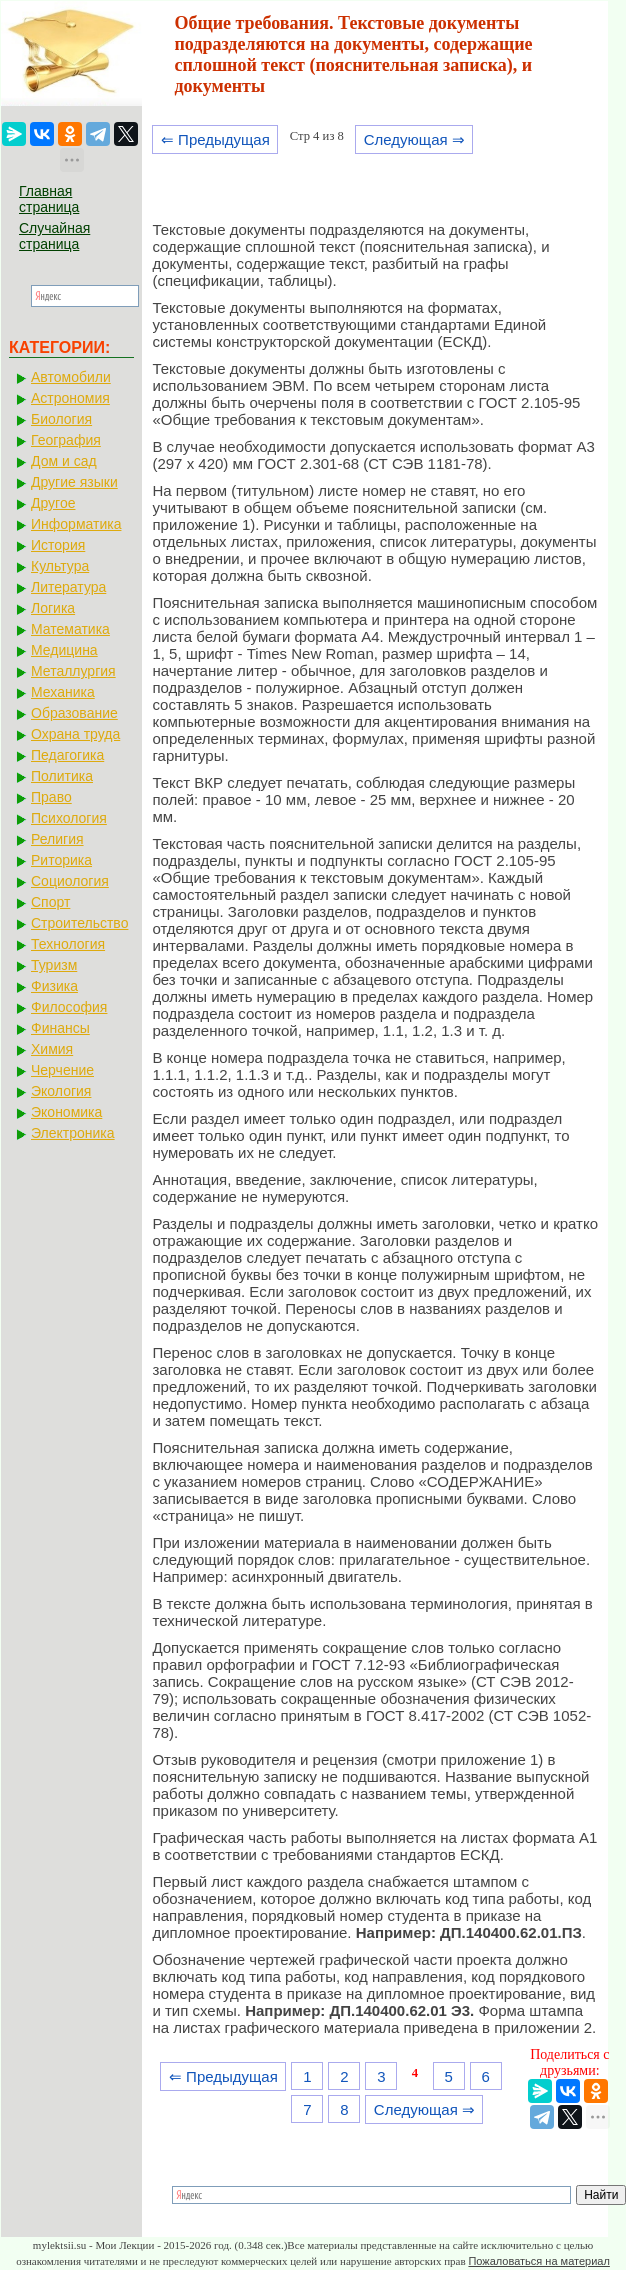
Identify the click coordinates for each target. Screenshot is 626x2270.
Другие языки (74, 482)
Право (51, 797)
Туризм (54, 965)
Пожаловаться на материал (538, 2261)
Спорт (50, 902)
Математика (70, 629)
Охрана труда (75, 734)
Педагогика (67, 755)
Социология (70, 881)
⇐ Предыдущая (215, 139)
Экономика (66, 1112)
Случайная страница (54, 236)
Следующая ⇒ (414, 139)
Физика (54, 986)
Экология (61, 1091)
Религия (57, 839)
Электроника (73, 1133)
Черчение (62, 1070)
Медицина (64, 650)
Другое (53, 503)
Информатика (76, 524)
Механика (63, 692)
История (58, 545)
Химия (52, 1049)
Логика (53, 608)
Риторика (61, 860)
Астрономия (70, 398)
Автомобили (71, 377)
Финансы (60, 1028)
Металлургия (73, 671)
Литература (68, 587)
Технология (68, 944)
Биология (61, 419)
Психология (69, 818)
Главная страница (49, 199)
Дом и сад (64, 461)
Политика (62, 776)
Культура (60, 566)
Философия (69, 1007)
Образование (74, 713)
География (66, 440)
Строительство (79, 923)
